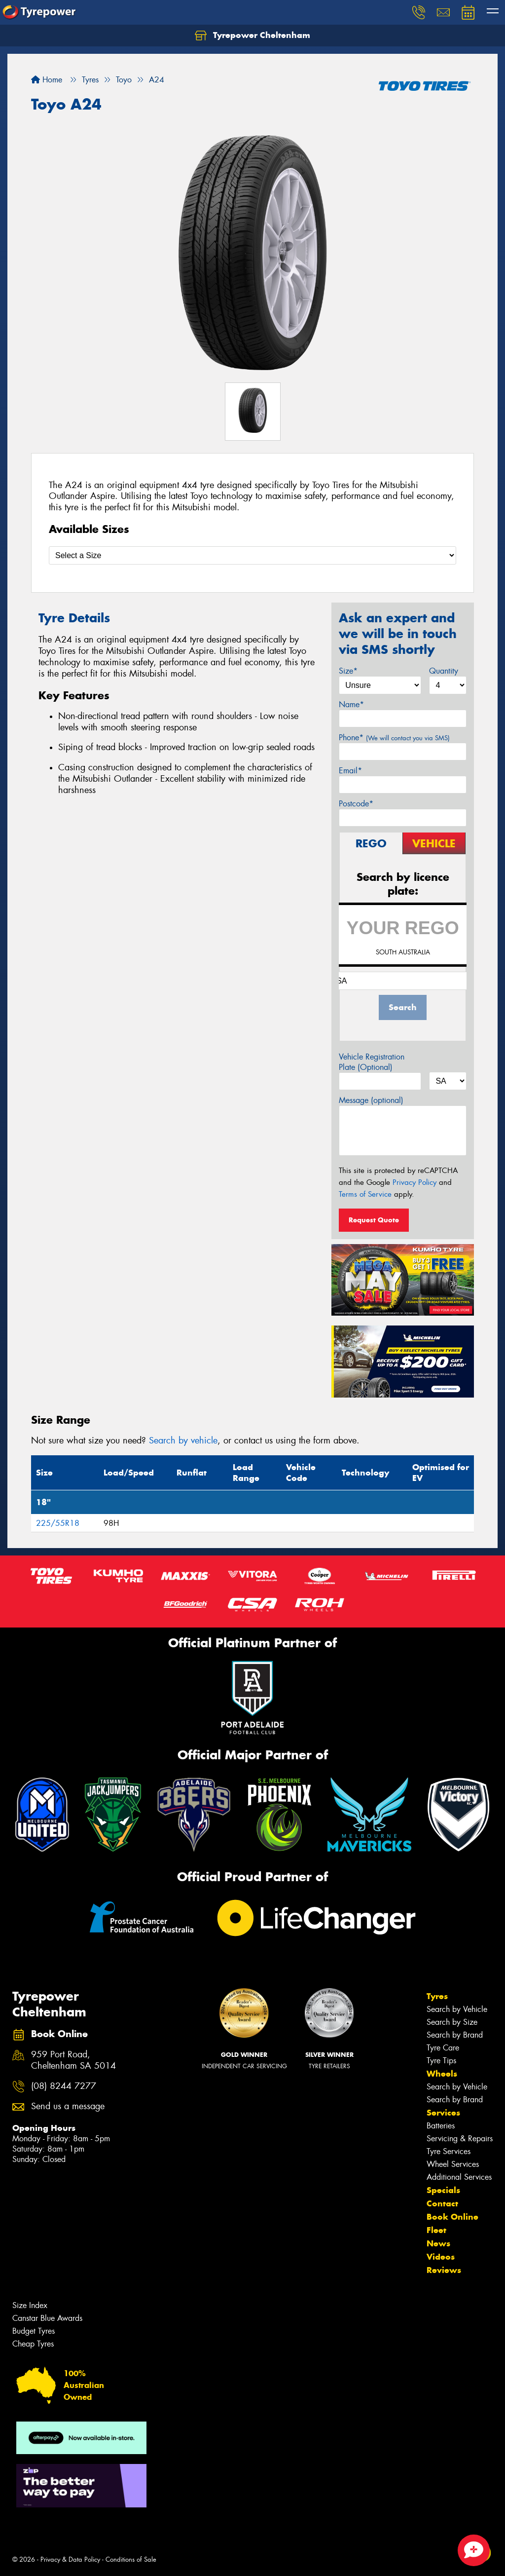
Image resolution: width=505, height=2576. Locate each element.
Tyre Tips (441, 2060)
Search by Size (452, 2022)
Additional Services (459, 2177)
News (438, 2243)
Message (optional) (371, 1100)
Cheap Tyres (33, 2344)
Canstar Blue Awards (47, 2318)
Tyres (437, 1996)
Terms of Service (365, 1194)
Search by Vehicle (457, 2009)
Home (46, 80)
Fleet (436, 2230)
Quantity (443, 671)
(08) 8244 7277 (63, 2086)
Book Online (452, 2216)
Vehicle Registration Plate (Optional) (371, 1062)
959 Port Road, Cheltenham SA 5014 (73, 2060)
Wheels (442, 2073)
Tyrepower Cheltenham (252, 35)
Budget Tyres (33, 2331)
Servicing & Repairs (460, 2138)
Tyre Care (443, 2048)
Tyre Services (448, 2151)
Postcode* (356, 803)
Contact (442, 2203)
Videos (441, 2256)
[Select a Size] (252, 555)
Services (443, 2112)
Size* (348, 671)
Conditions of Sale (131, 2559)
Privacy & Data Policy (70, 2559)
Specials (443, 2190)
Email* (350, 770)
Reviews (444, 2270)
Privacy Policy (414, 1182)
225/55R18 (57, 1523)
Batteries (441, 2126)
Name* (351, 704)
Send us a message (68, 2106)
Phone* (394, 737)
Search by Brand (455, 2035)
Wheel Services (453, 2164)
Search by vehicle (183, 1440)
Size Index (29, 2305)
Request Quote (374, 1219)
